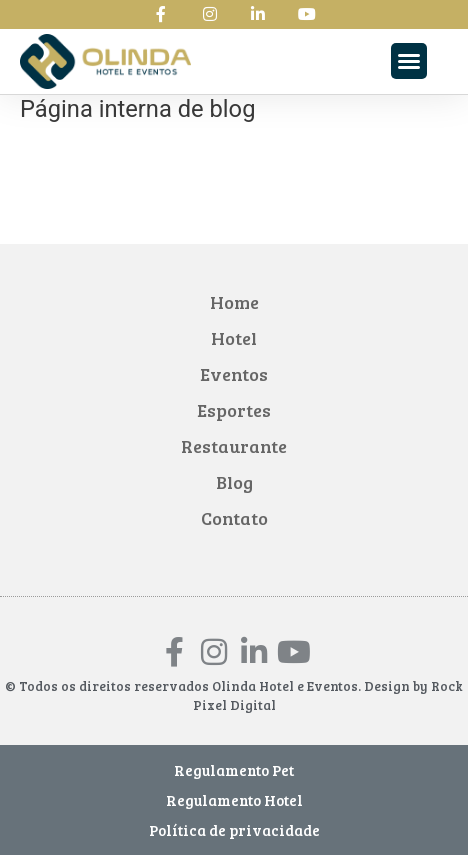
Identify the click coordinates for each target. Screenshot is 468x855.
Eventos (234, 374)
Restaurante (234, 446)
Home (234, 302)
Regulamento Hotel (234, 800)
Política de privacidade (234, 830)
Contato (234, 518)
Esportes (234, 410)
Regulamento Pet (234, 770)
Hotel (234, 338)
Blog (234, 482)
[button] (409, 61)
